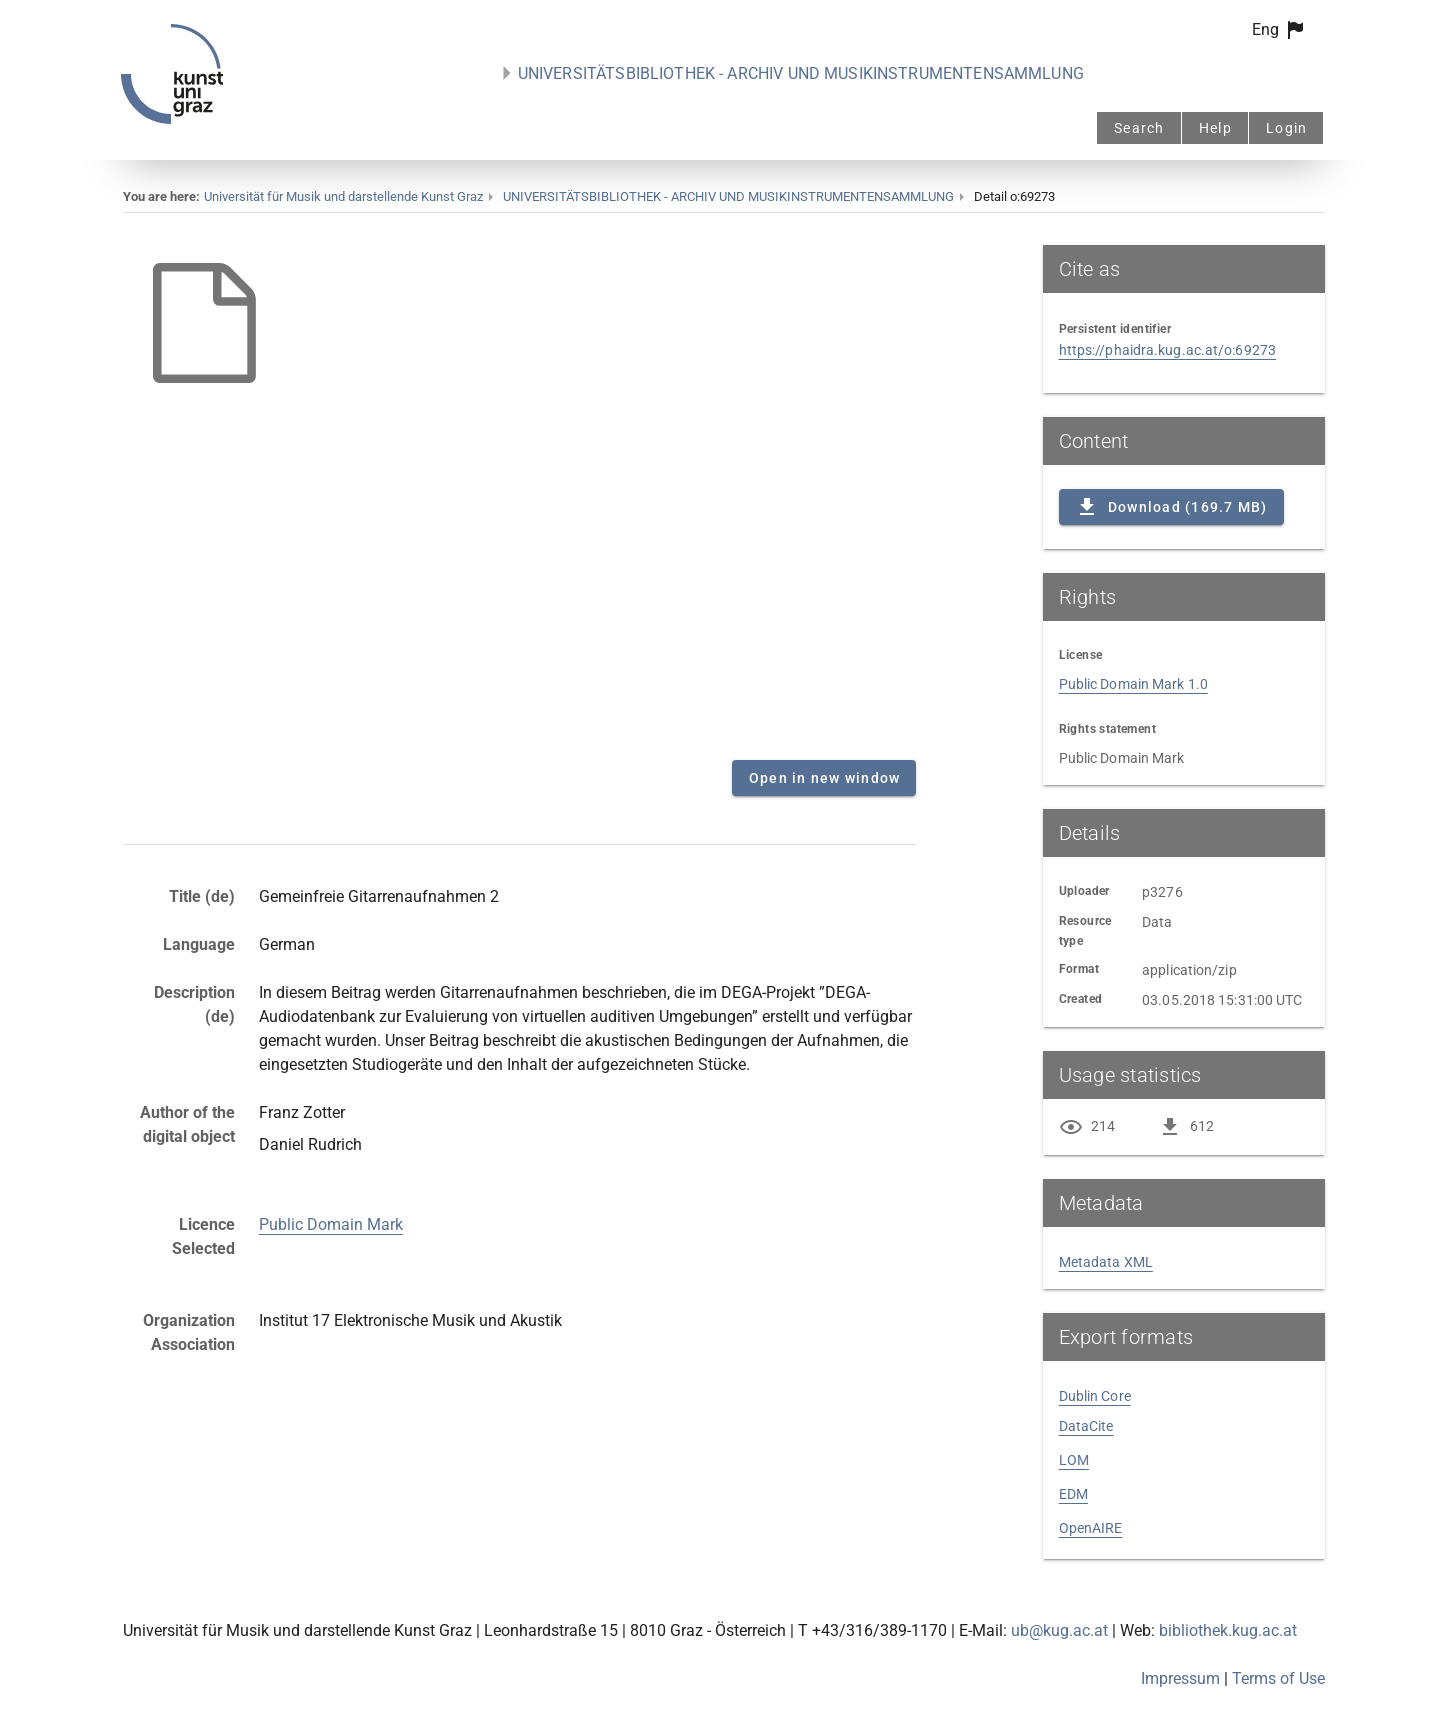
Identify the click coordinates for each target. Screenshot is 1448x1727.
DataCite (1086, 1426)
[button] (1279, 30)
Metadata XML (1106, 1262)
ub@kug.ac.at (1059, 1630)
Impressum (1180, 1678)
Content (520, 495)
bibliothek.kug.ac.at (1228, 1630)
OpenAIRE (1091, 1528)
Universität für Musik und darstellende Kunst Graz (343, 196)
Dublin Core (1095, 1396)
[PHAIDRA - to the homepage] (172, 118)
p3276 (1162, 892)
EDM (1073, 1494)
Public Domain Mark (331, 1224)
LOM (1074, 1460)
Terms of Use (1278, 1678)
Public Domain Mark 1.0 (1133, 684)
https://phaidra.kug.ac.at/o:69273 (1167, 350)
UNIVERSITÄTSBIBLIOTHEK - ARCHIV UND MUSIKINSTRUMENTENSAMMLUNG (801, 73)
